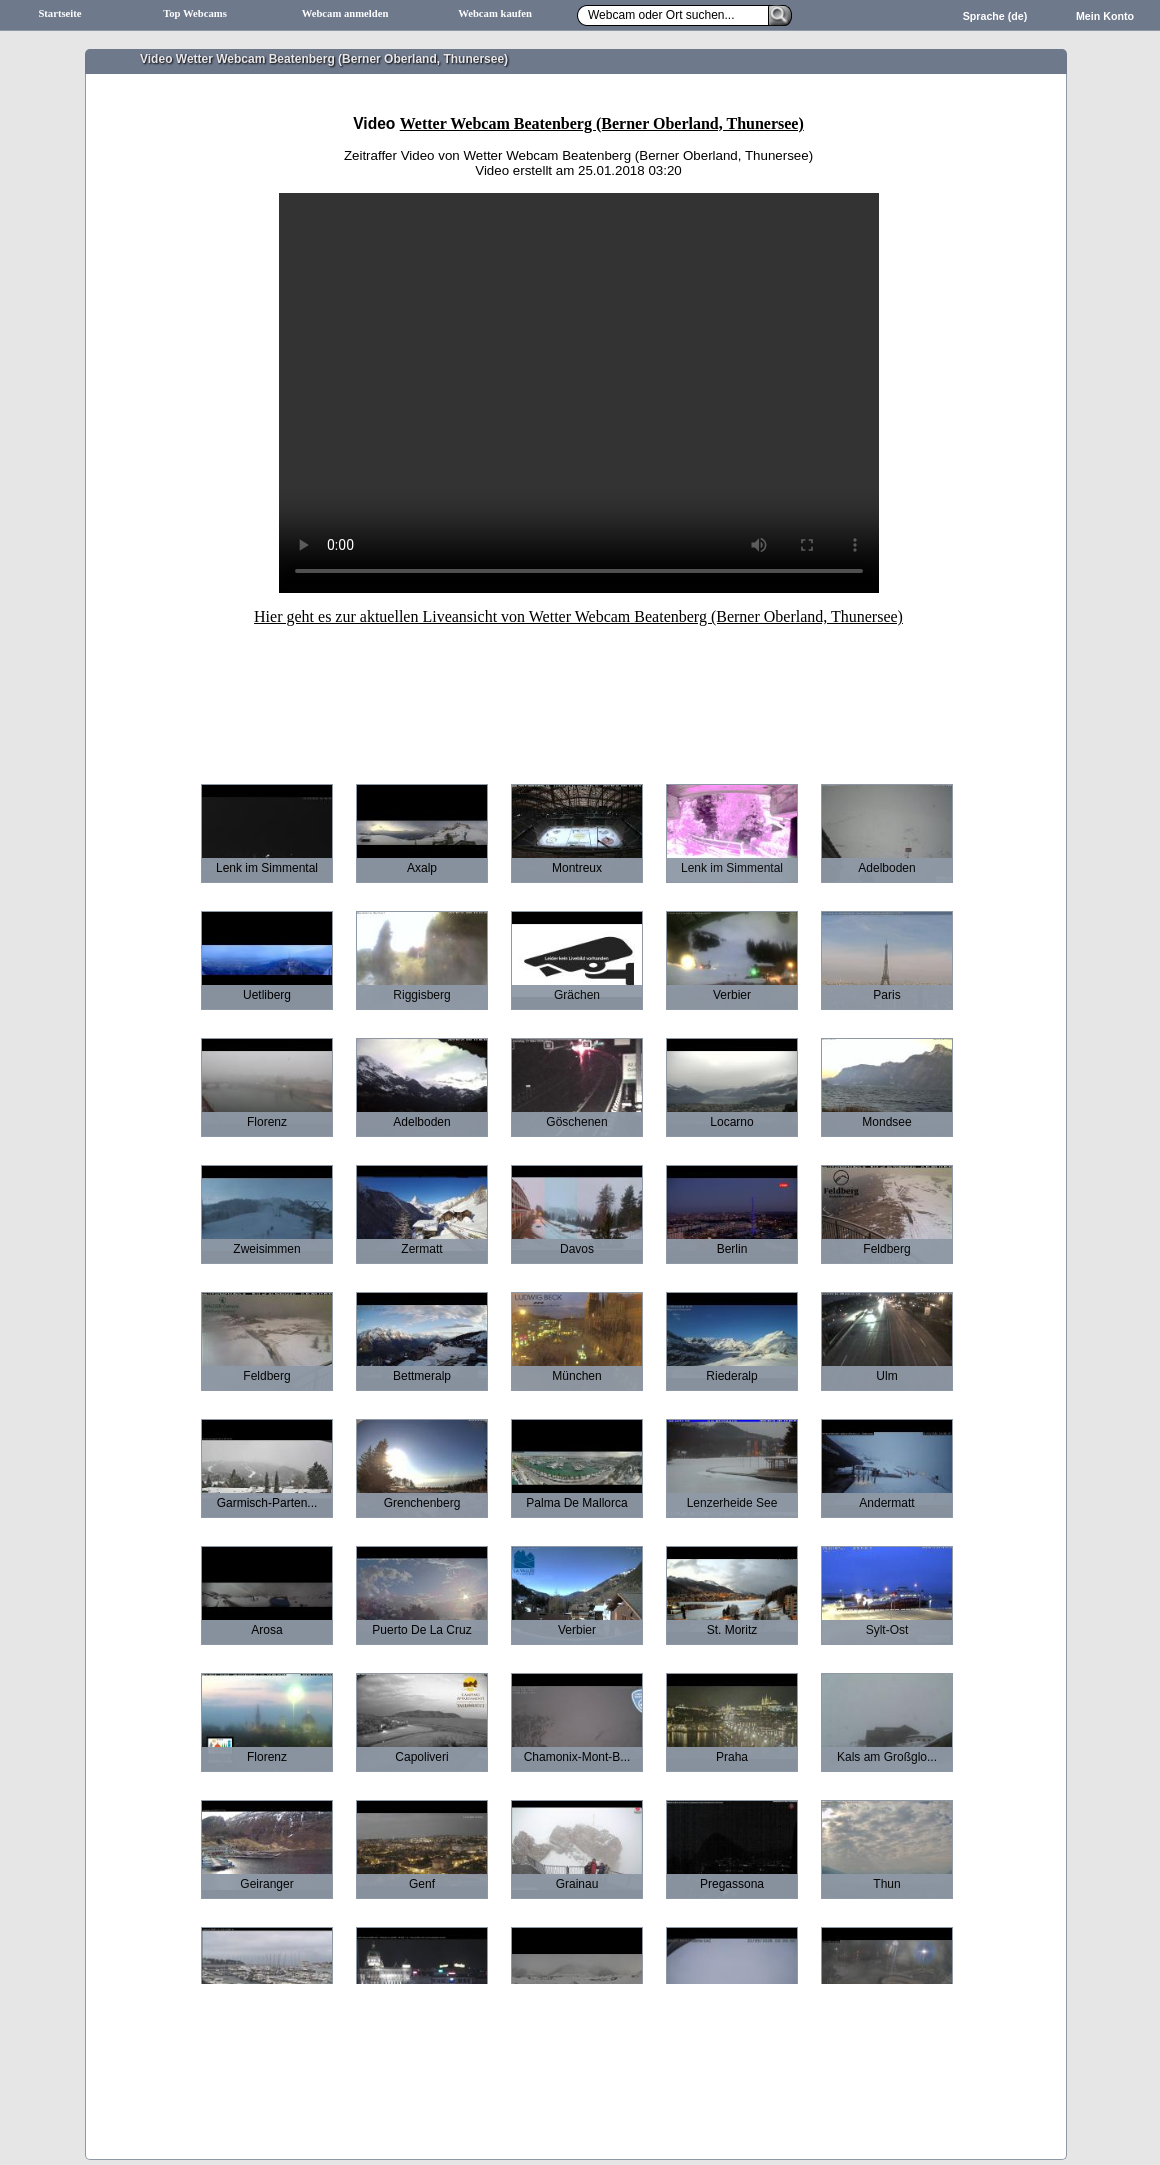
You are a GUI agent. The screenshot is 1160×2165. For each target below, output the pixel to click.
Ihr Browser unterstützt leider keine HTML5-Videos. (579, 393)
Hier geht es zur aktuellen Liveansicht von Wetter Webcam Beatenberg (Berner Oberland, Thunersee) (578, 616)
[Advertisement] (579, 691)
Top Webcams (195, 13)
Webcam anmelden (345, 13)
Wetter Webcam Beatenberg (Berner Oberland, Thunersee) (602, 123)
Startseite (59, 13)
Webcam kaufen (495, 13)
